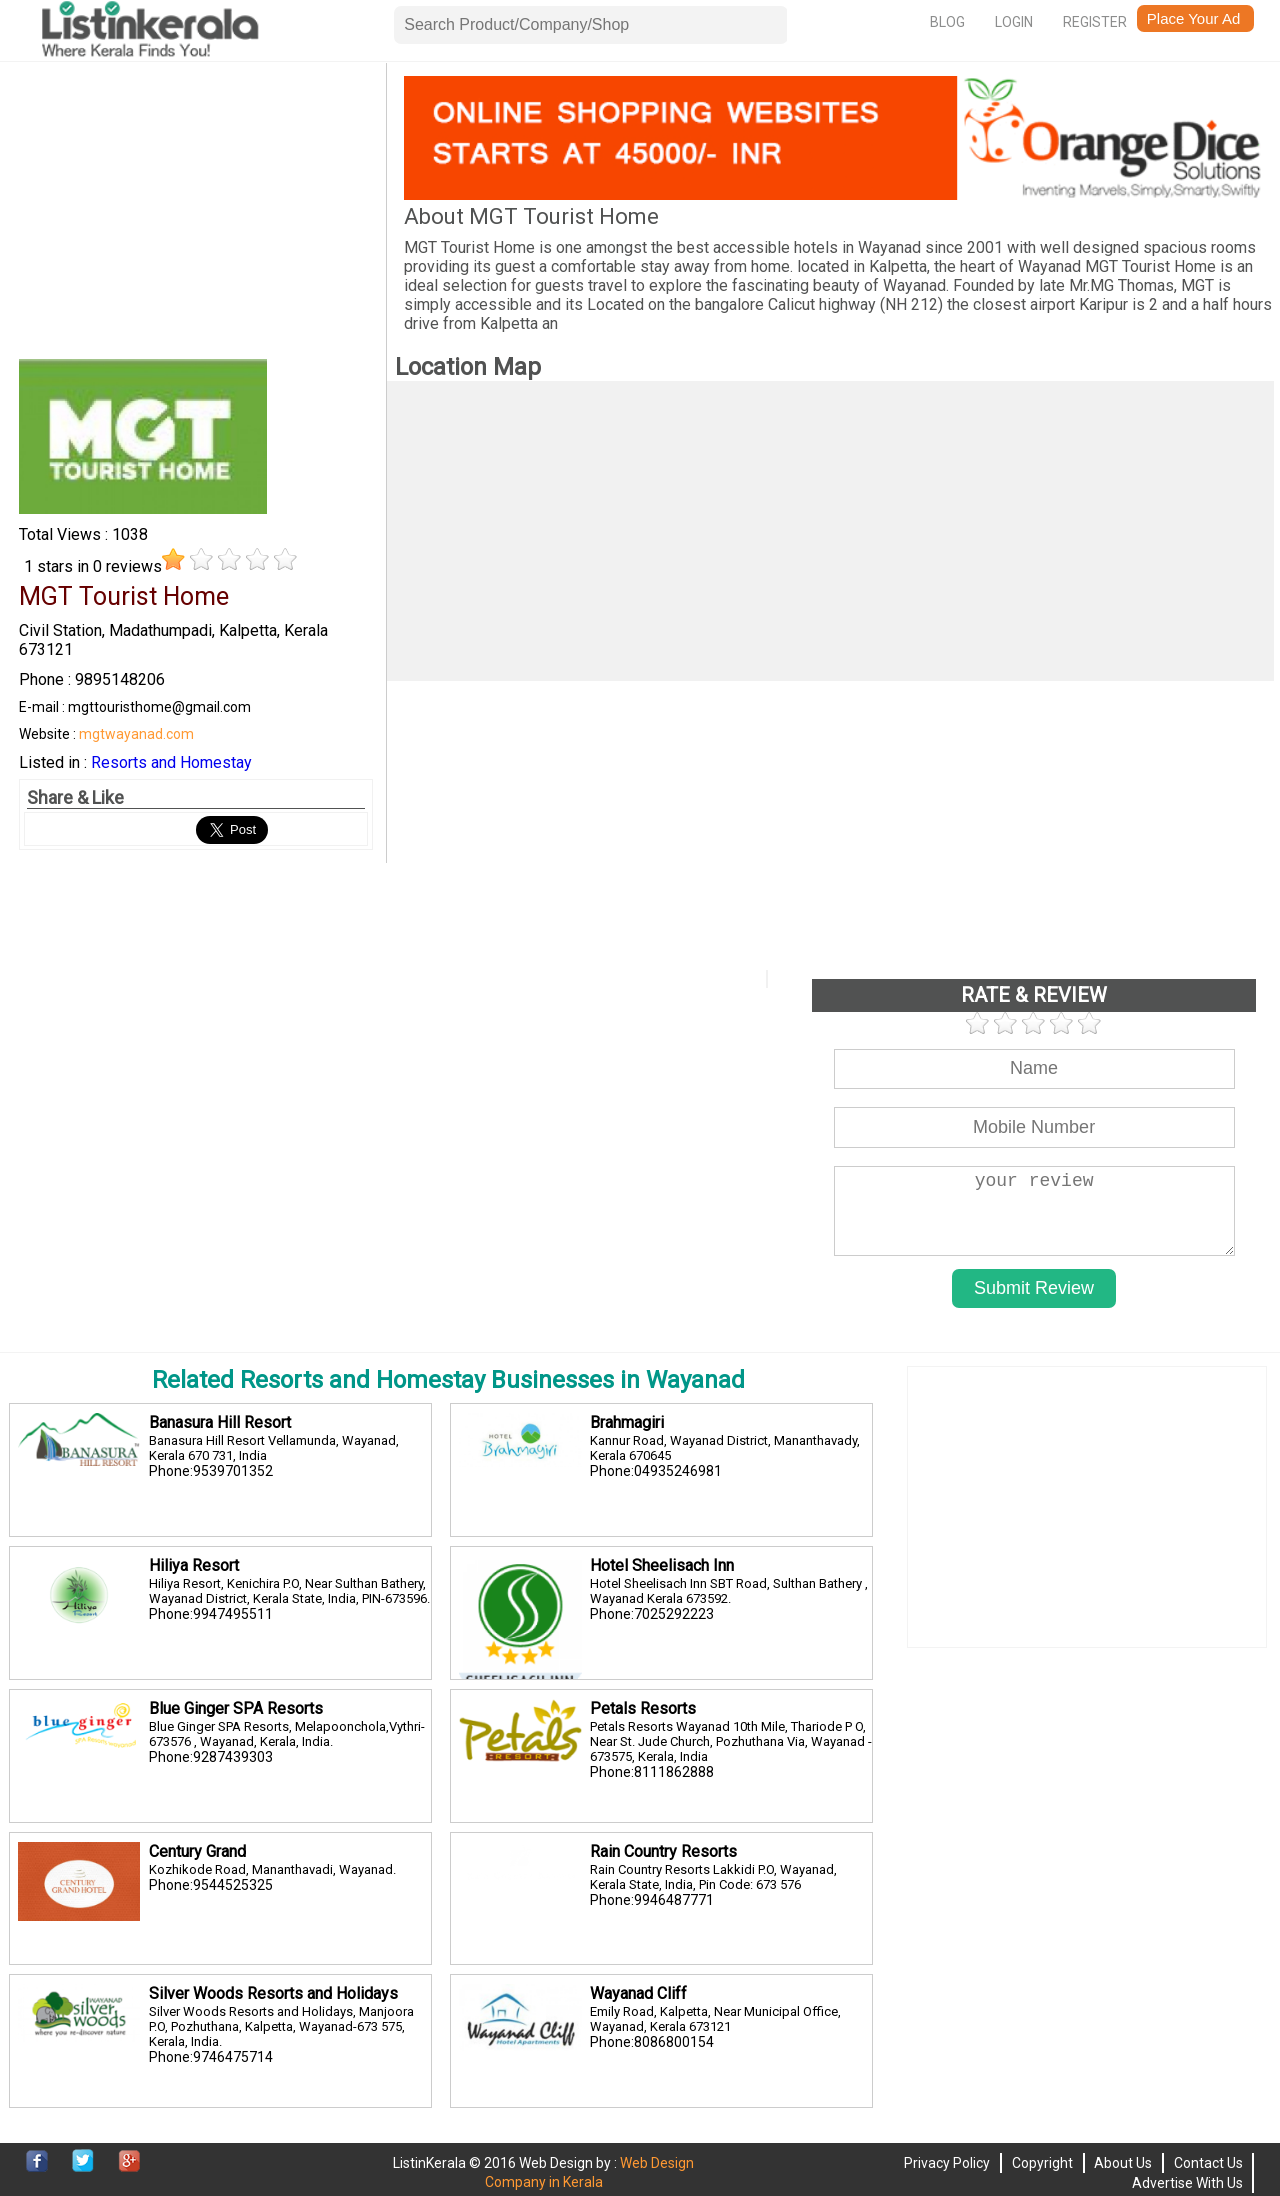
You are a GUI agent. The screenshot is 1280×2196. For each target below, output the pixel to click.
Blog (947, 22)
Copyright (1042, 2163)
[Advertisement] (196, 216)
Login (1014, 22)
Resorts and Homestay (171, 762)
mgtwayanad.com (136, 734)
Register (1095, 22)
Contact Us (1208, 2163)
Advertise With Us (1187, 2183)
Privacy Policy (947, 2163)
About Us (1123, 2163)
